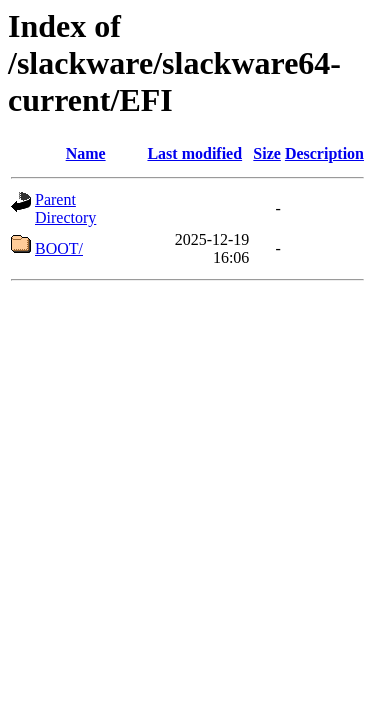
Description (324, 153)
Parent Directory (65, 208)
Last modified (194, 153)
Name (86, 153)
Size (267, 153)
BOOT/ (59, 248)
